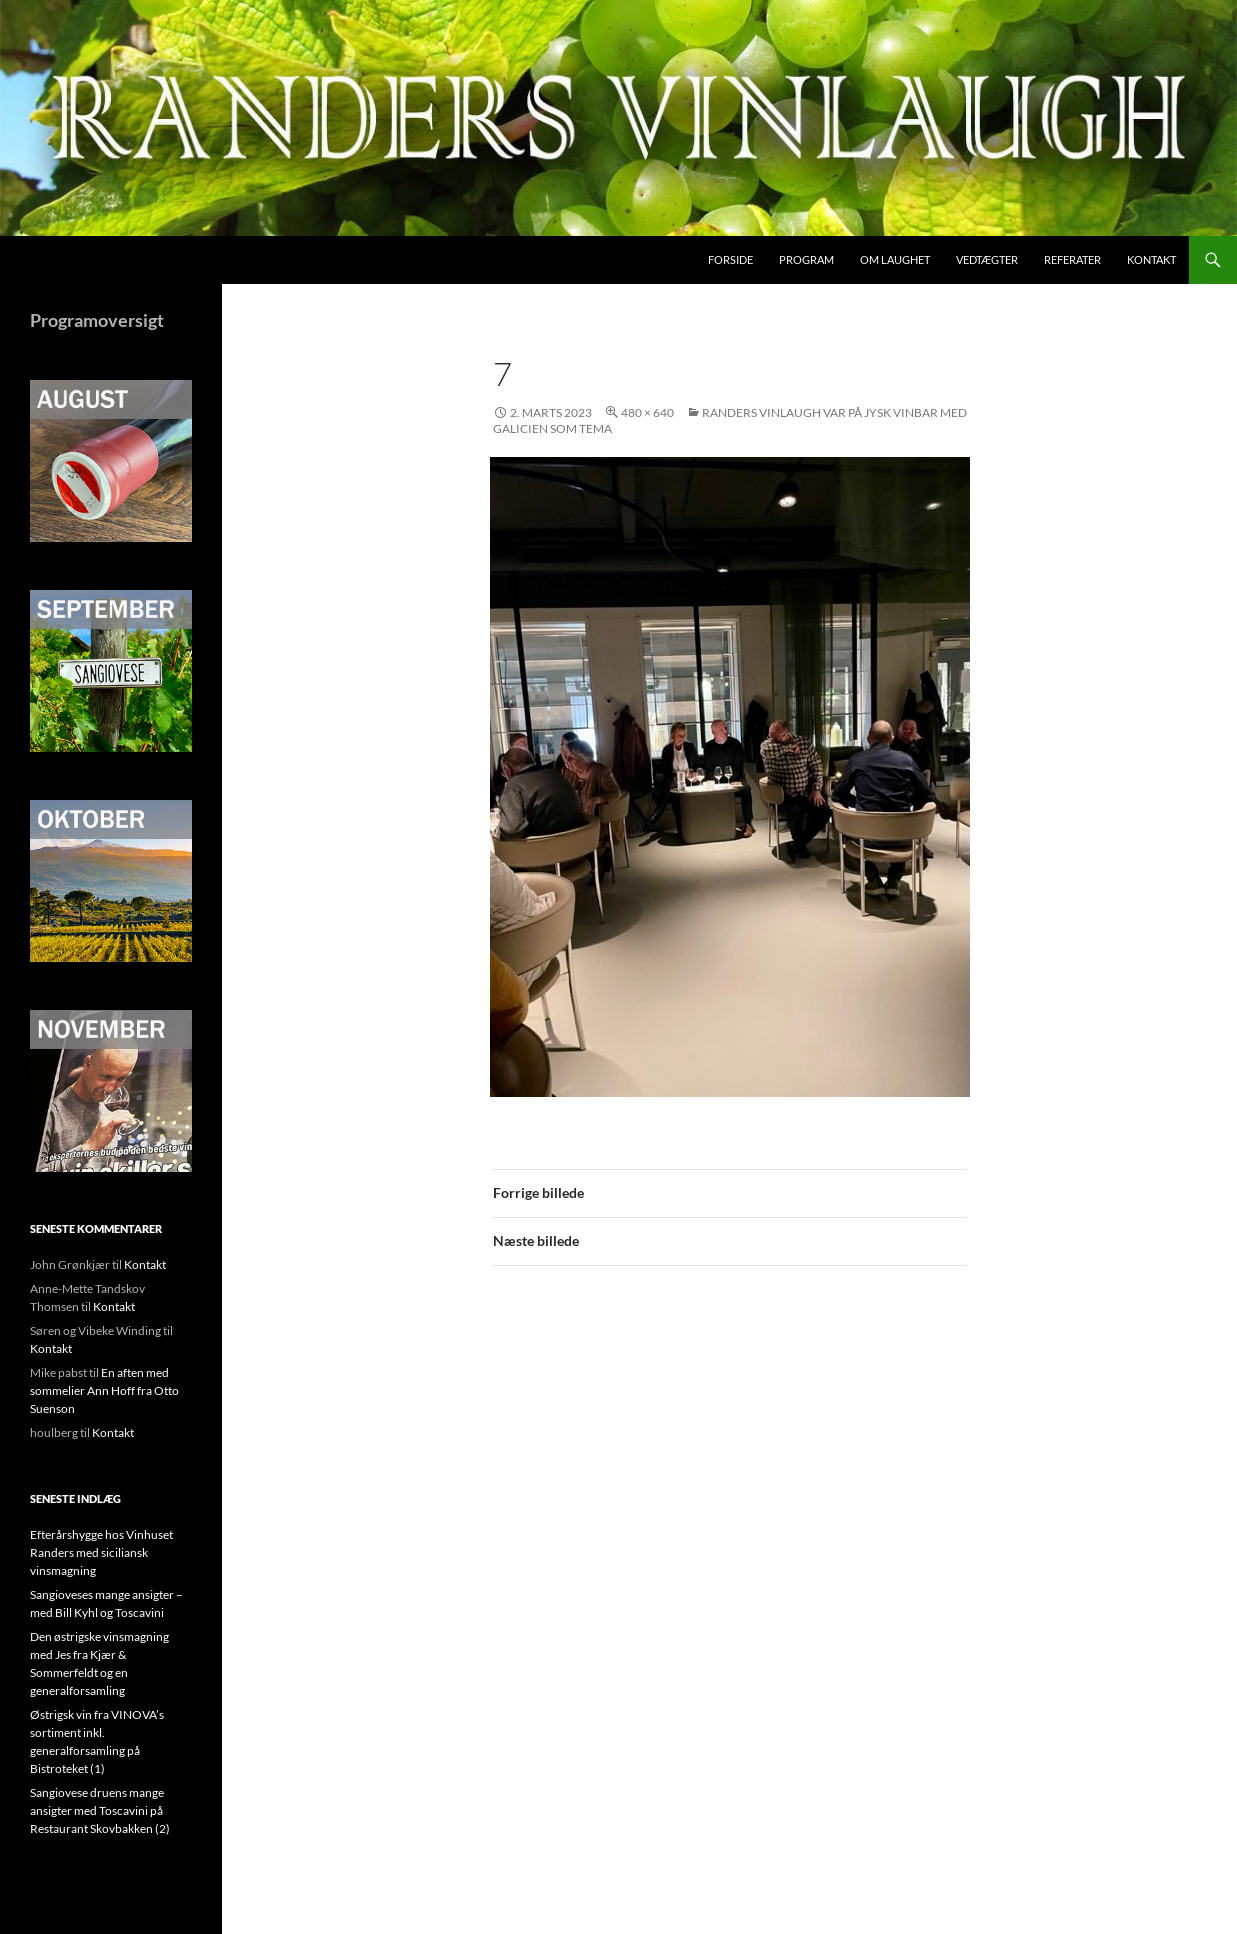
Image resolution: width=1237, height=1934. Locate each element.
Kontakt (1151, 259)
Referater (1072, 259)
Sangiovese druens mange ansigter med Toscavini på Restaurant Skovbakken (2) (100, 1810)
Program (806, 259)
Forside (730, 259)
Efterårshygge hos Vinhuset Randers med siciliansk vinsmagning (101, 1552)
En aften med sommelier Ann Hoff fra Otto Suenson (104, 1390)
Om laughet (895, 259)
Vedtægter (987, 259)
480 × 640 (647, 412)
